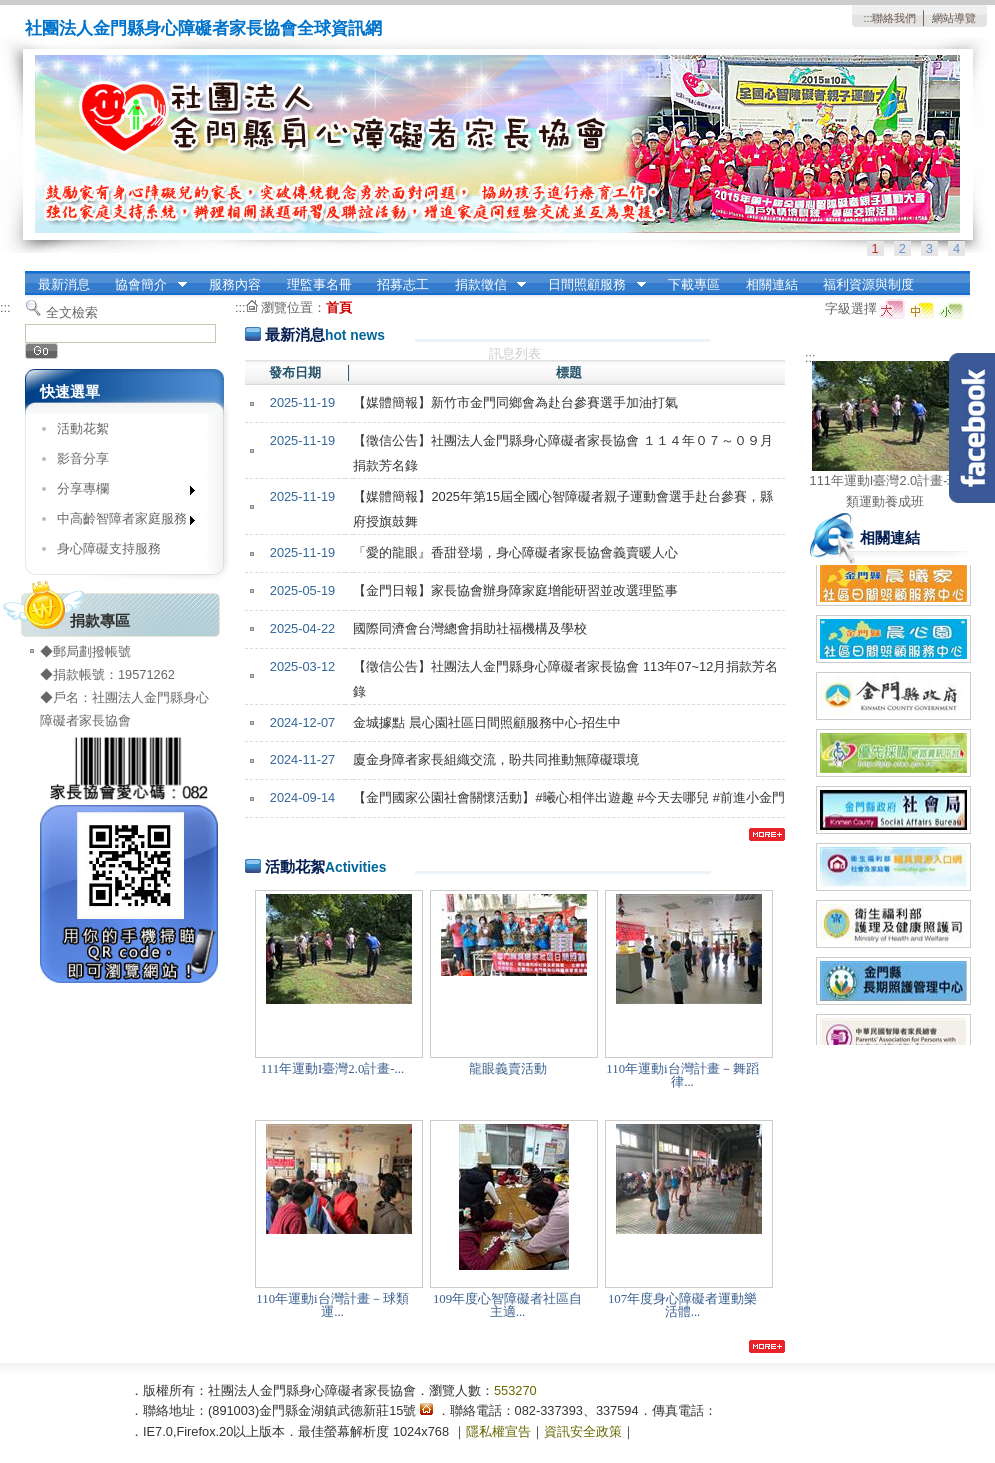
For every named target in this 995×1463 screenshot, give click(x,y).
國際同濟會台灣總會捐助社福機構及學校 (470, 628)
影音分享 (83, 458)
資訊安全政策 (583, 1431)
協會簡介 (145, 285)
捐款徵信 (484, 285)
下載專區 (694, 284)
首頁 (339, 307)
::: (867, 18)
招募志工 (403, 284)
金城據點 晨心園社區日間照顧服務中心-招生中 (487, 722)
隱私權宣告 (498, 1431)
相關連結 (772, 284)
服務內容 (235, 284)
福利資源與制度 (868, 284)
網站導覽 (954, 18)
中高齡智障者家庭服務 (119, 522)
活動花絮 (83, 428)
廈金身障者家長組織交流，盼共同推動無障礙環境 (496, 759)
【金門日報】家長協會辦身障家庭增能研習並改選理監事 (515, 590)
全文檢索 (72, 312)
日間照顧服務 (591, 285)
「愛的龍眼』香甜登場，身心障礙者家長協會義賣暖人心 (515, 552)
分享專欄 (119, 492)
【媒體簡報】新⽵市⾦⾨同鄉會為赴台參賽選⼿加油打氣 (515, 402)
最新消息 (64, 284)
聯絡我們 (894, 18)
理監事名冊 (319, 284)
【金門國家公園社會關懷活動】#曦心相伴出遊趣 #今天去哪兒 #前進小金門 (568, 797)
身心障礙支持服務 (109, 548)
